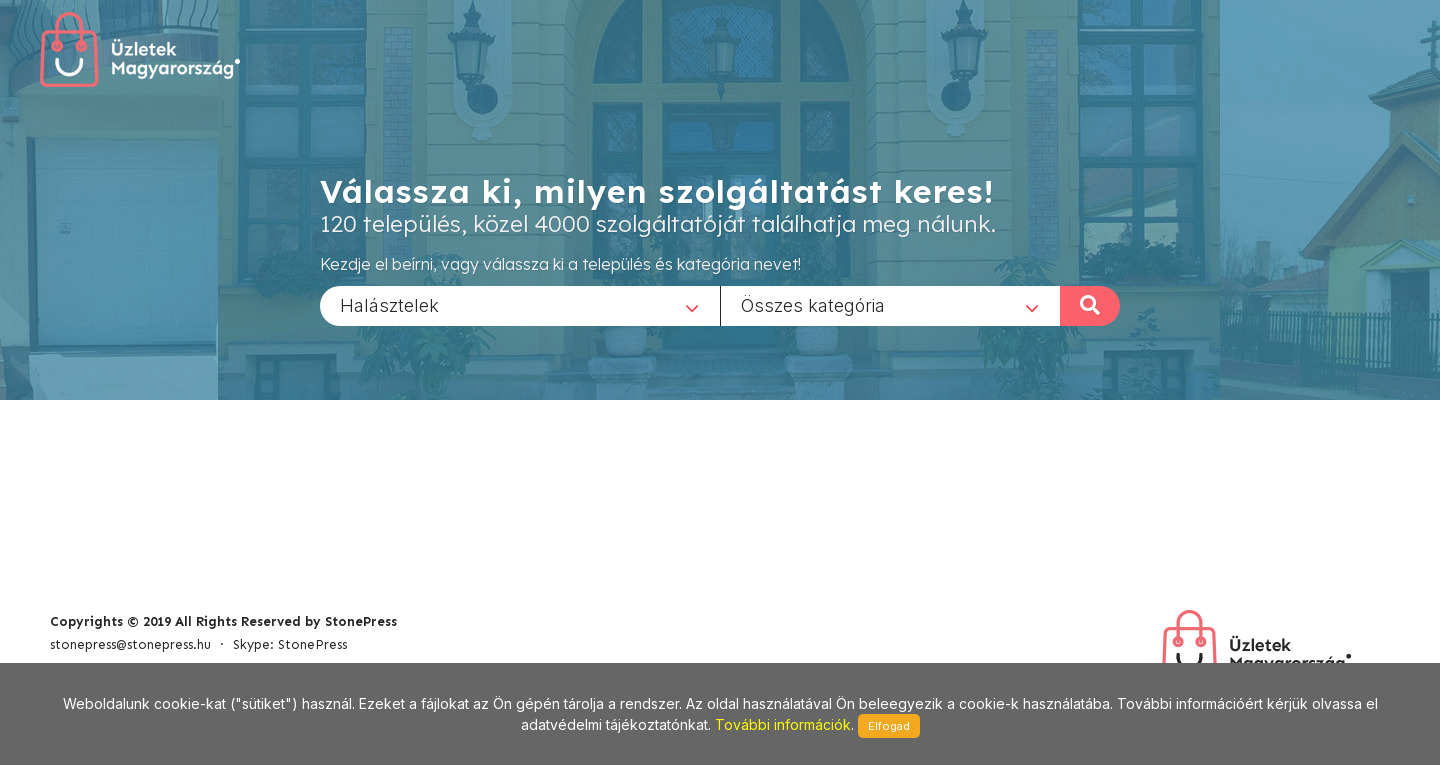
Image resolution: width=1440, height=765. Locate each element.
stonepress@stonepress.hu (130, 644)
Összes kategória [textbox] (813, 304)
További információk (783, 724)
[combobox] (520, 305)
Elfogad (889, 726)
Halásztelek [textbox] (389, 304)
